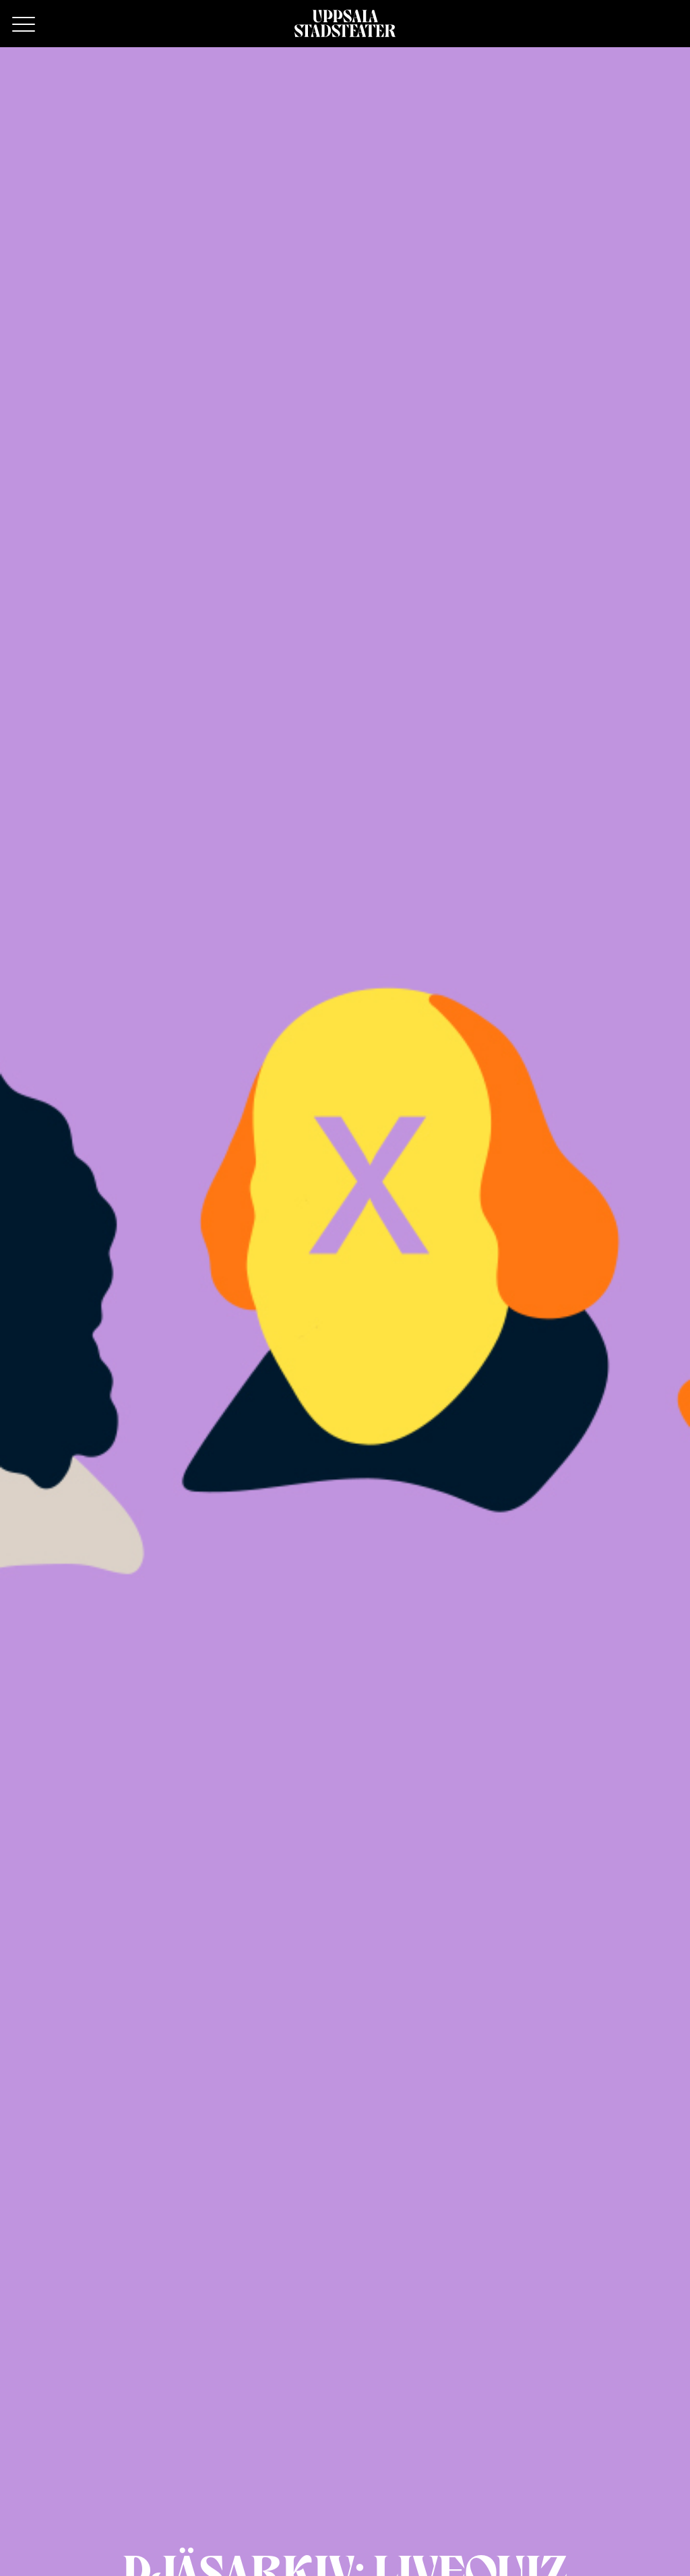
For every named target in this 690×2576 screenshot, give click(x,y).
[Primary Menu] (23, 25)
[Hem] (345, 23)
